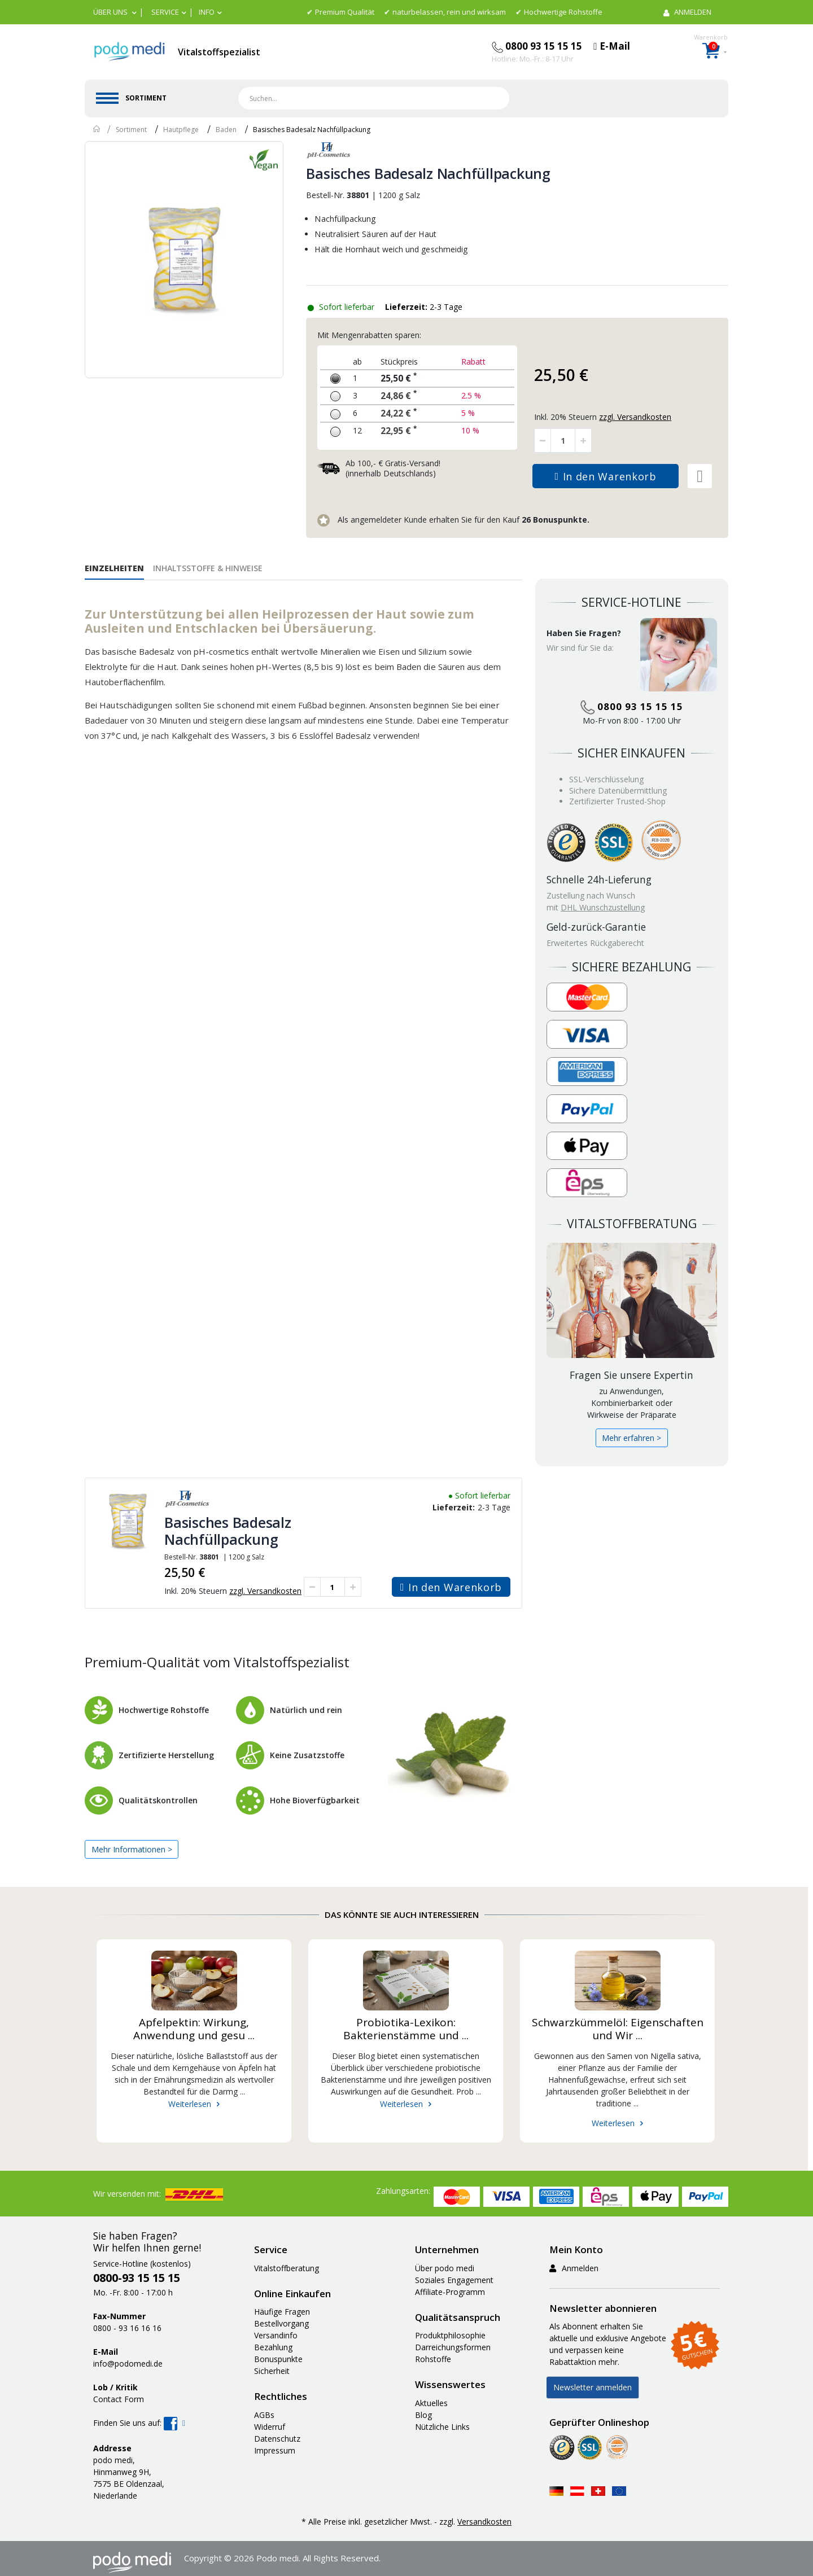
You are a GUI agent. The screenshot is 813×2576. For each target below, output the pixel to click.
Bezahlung (273, 2347)
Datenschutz (277, 2438)
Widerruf (269, 2426)
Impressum (274, 2450)
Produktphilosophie (450, 2335)
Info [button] (207, 12)
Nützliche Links (442, 2426)
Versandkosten (484, 2521)
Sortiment (131, 129)
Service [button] (165, 12)
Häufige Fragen (282, 2311)
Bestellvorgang (281, 2323)
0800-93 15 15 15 (136, 2277)
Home (97, 128)
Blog (423, 2414)
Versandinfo (276, 2335)
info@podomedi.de (128, 2363)
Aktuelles (431, 2403)
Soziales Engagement (454, 2280)
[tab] (118, 567)
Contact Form (118, 2399)
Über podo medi (444, 2268)
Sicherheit (272, 2370)
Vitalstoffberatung (286, 2268)
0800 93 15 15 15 (631, 706)
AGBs (264, 2414)
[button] (115, 12)
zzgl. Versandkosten (265, 1590)
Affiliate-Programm (450, 2291)
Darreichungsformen (453, 2347)
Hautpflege (181, 129)
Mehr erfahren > (631, 1437)
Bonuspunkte (278, 2359)
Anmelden (573, 2268)
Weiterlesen (189, 2104)
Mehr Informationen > (131, 1849)
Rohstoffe (433, 2359)
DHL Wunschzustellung (603, 907)
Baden (226, 129)
